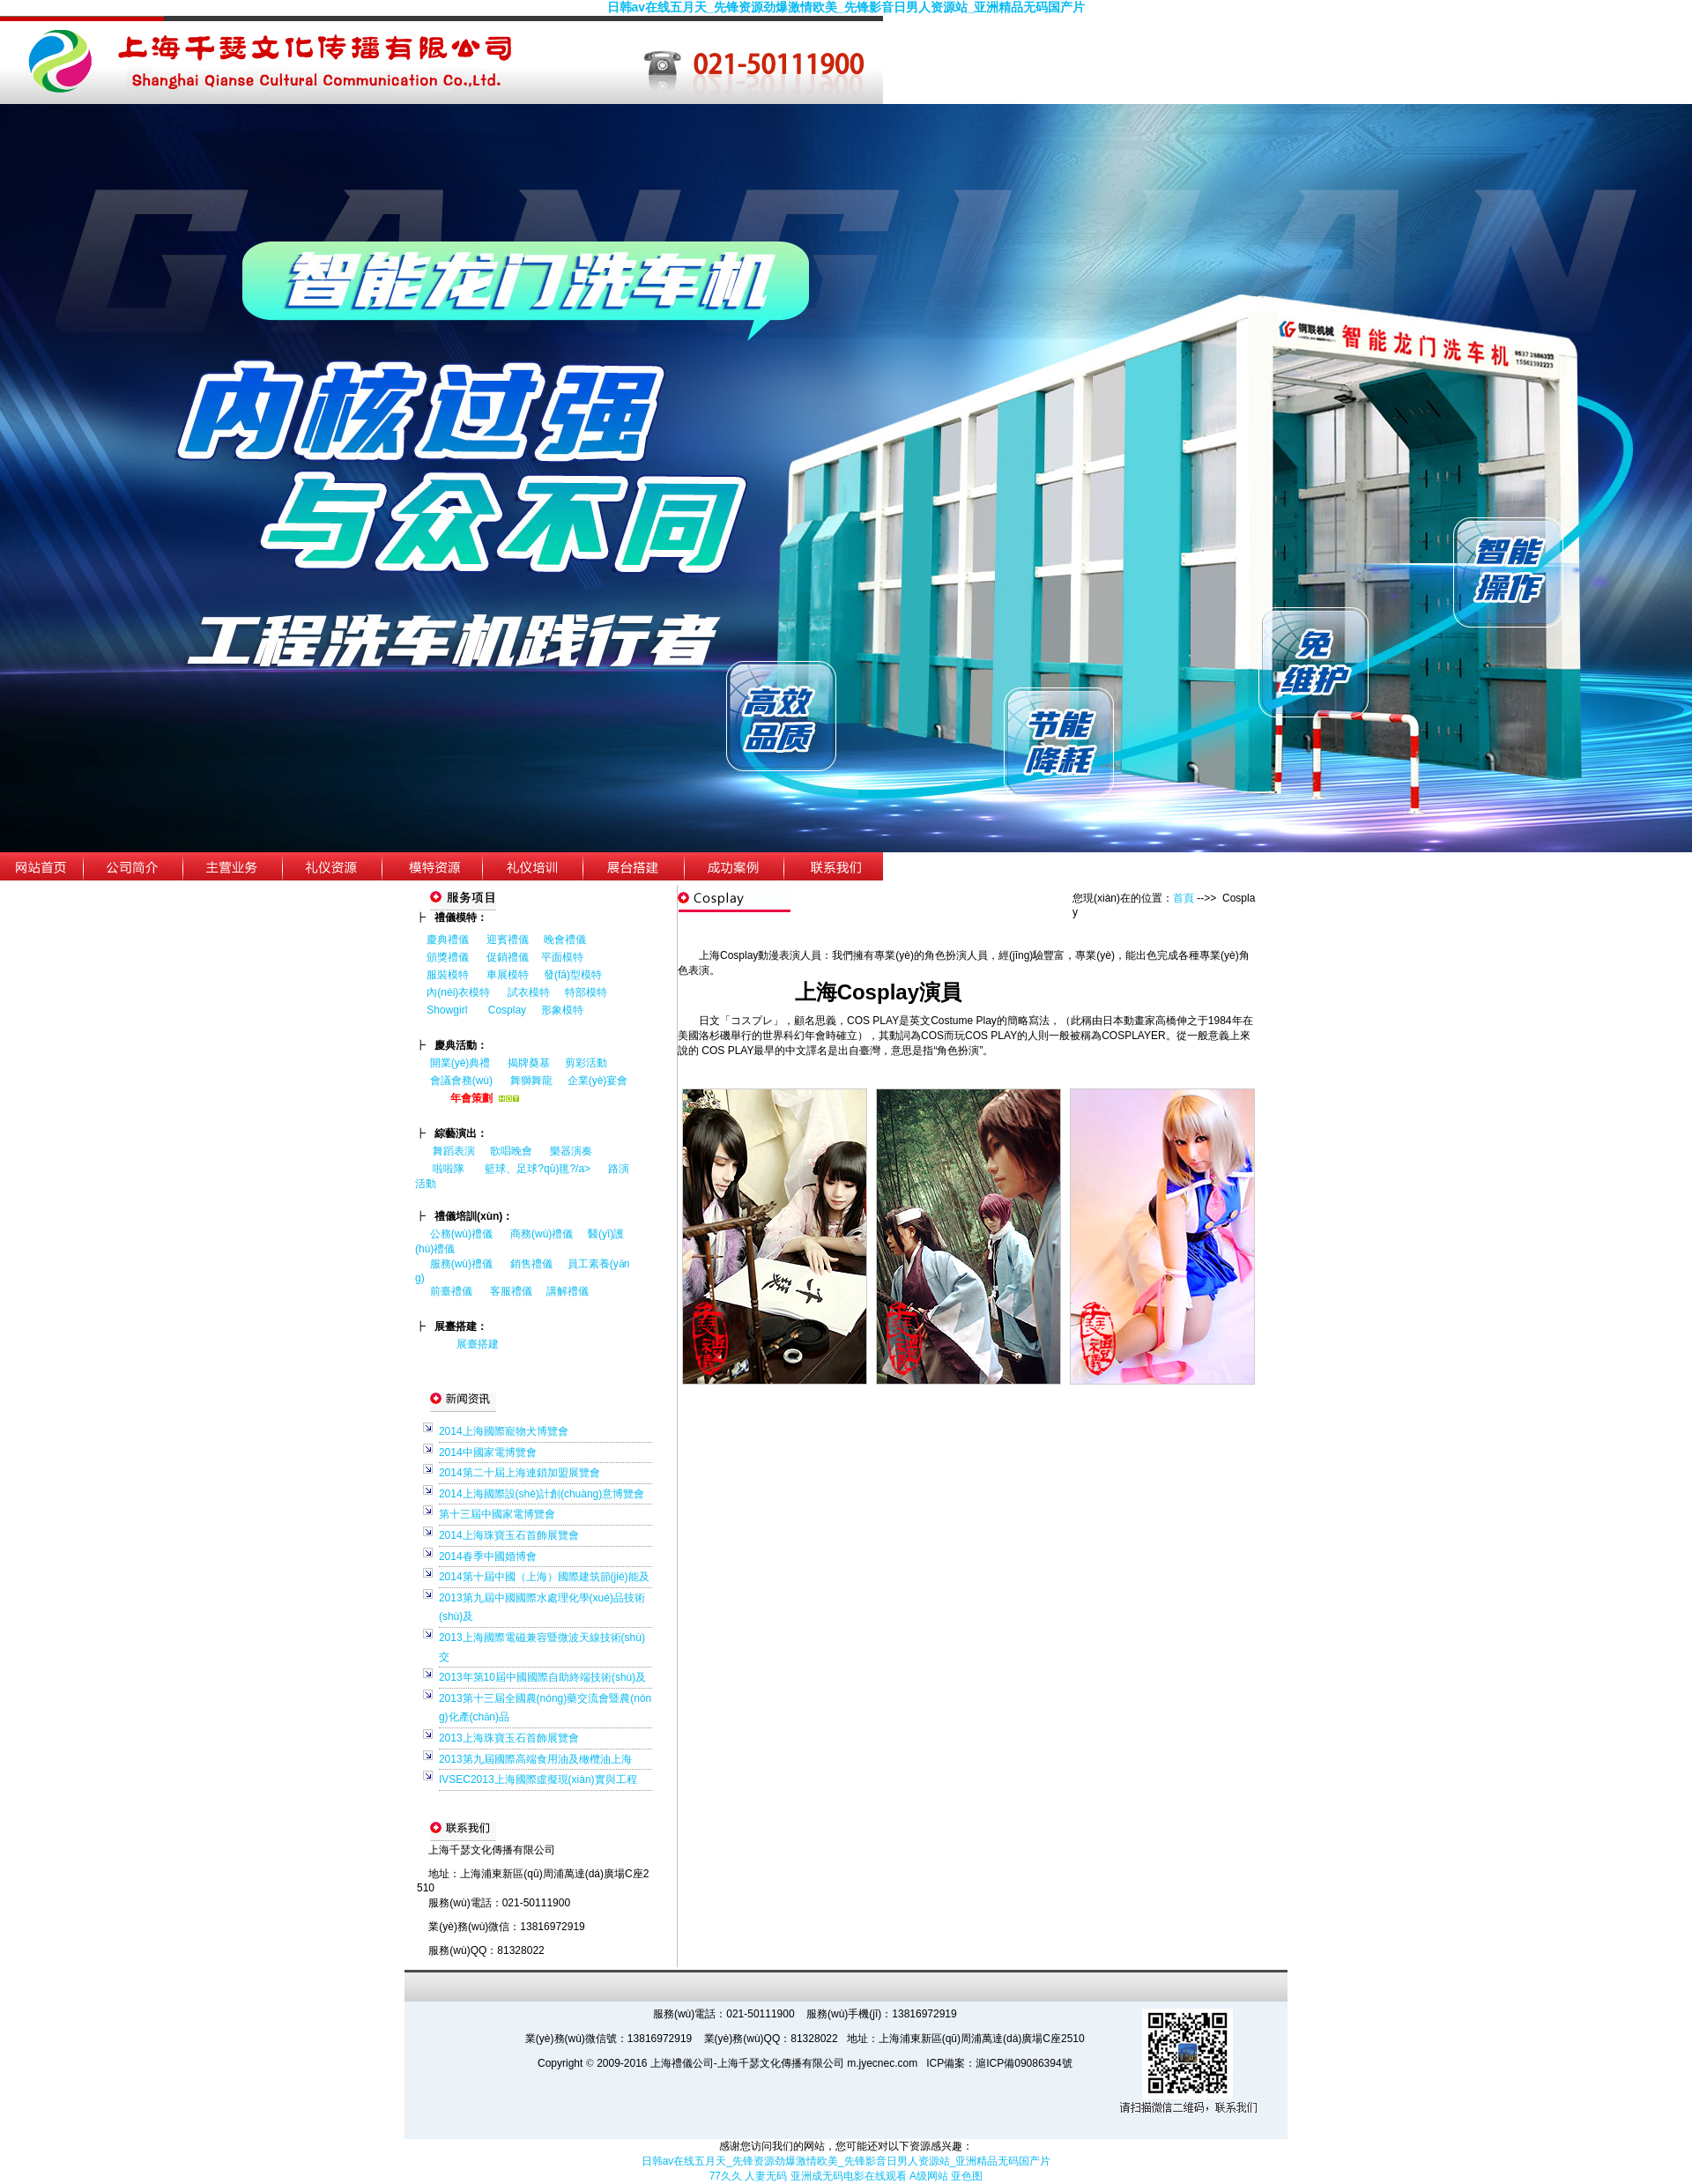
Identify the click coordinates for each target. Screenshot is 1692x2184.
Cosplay (509, 1010)
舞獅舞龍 (531, 1080)
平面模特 (562, 957)
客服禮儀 (511, 1291)
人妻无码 (766, 2176)
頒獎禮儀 (448, 957)
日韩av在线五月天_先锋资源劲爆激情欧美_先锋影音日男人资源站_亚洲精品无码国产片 (846, 7)
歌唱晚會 (511, 1151)
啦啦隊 (448, 1169)
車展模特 (507, 975)
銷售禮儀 (531, 1264)
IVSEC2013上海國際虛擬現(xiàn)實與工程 (538, 1779)
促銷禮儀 (507, 957)
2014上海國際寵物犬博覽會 (503, 1431)
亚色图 (967, 2176)
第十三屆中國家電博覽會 (497, 1514)
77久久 (725, 2176)
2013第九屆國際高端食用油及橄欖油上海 (535, 1759)
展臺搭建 (477, 1344)
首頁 (1183, 898)
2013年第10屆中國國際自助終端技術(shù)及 (542, 1677)
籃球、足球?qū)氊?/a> (546, 1169)
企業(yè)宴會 (598, 1080)
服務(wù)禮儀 (461, 1264)
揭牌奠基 (529, 1063)
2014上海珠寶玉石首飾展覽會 (509, 1535)
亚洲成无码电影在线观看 (848, 2176)
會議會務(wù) (461, 1080)
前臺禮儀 (451, 1291)
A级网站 (928, 2176)
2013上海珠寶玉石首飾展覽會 (509, 1738)
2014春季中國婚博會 (488, 1556)
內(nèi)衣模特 (458, 992)
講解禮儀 (567, 1291)
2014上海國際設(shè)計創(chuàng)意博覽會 (541, 1494)
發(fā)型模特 (573, 975)
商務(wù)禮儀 (541, 1234)
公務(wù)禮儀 (461, 1234)
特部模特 (586, 992)
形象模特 (562, 1010)
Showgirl (448, 1010)
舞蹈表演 (454, 1151)
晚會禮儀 (565, 939)
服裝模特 (448, 975)
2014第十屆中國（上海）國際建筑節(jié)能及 (544, 1577)
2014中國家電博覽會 (488, 1452)
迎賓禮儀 (507, 939)
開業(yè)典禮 (460, 1063)
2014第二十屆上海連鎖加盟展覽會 (519, 1473)
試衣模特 (529, 992)
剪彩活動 (586, 1063)
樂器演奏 (571, 1151)
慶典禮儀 (448, 939)
